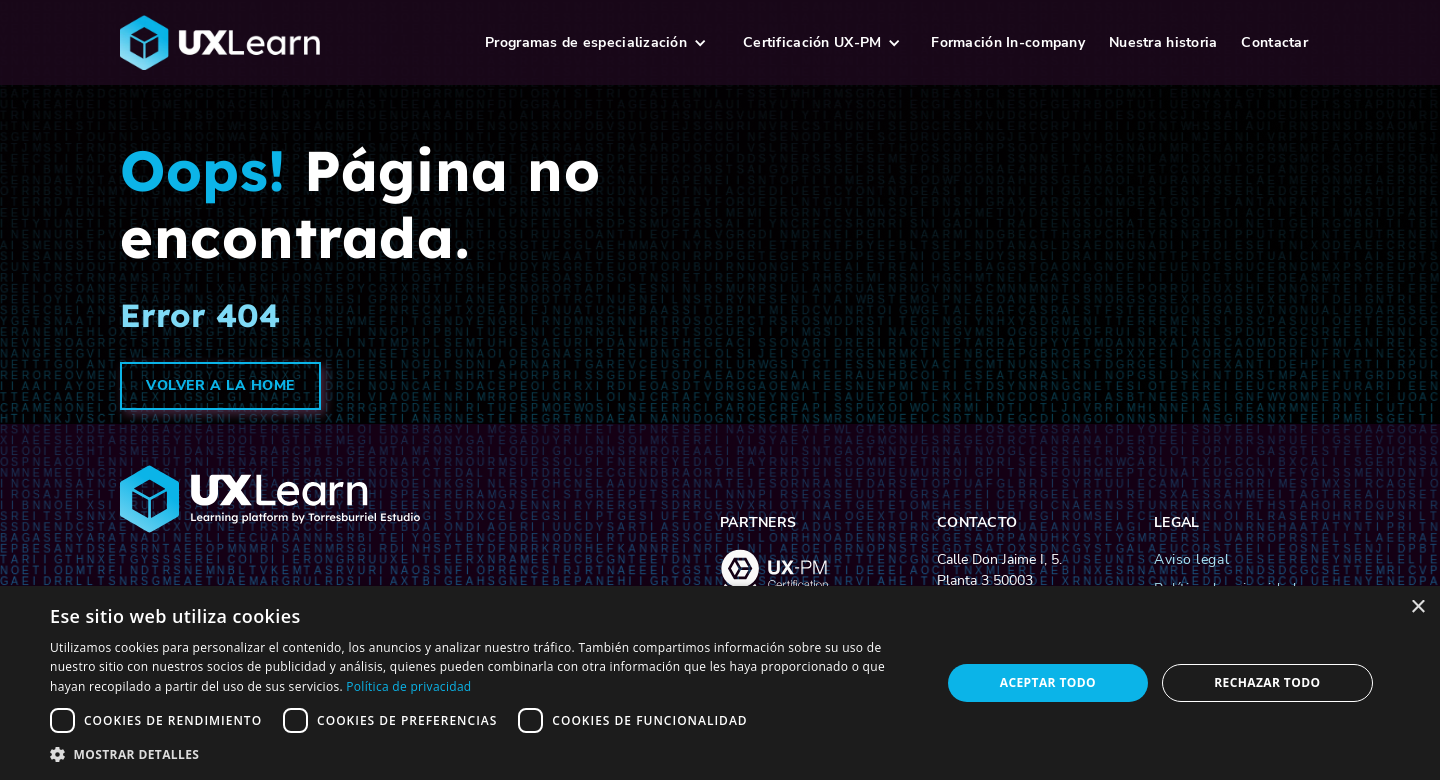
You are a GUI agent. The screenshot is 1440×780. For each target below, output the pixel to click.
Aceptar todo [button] (1048, 682)
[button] (596, 42)
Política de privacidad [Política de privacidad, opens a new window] (408, 686)
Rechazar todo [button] (1267, 682)
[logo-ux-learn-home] (289, 43)
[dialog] (720, 683)
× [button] (1417, 607)
